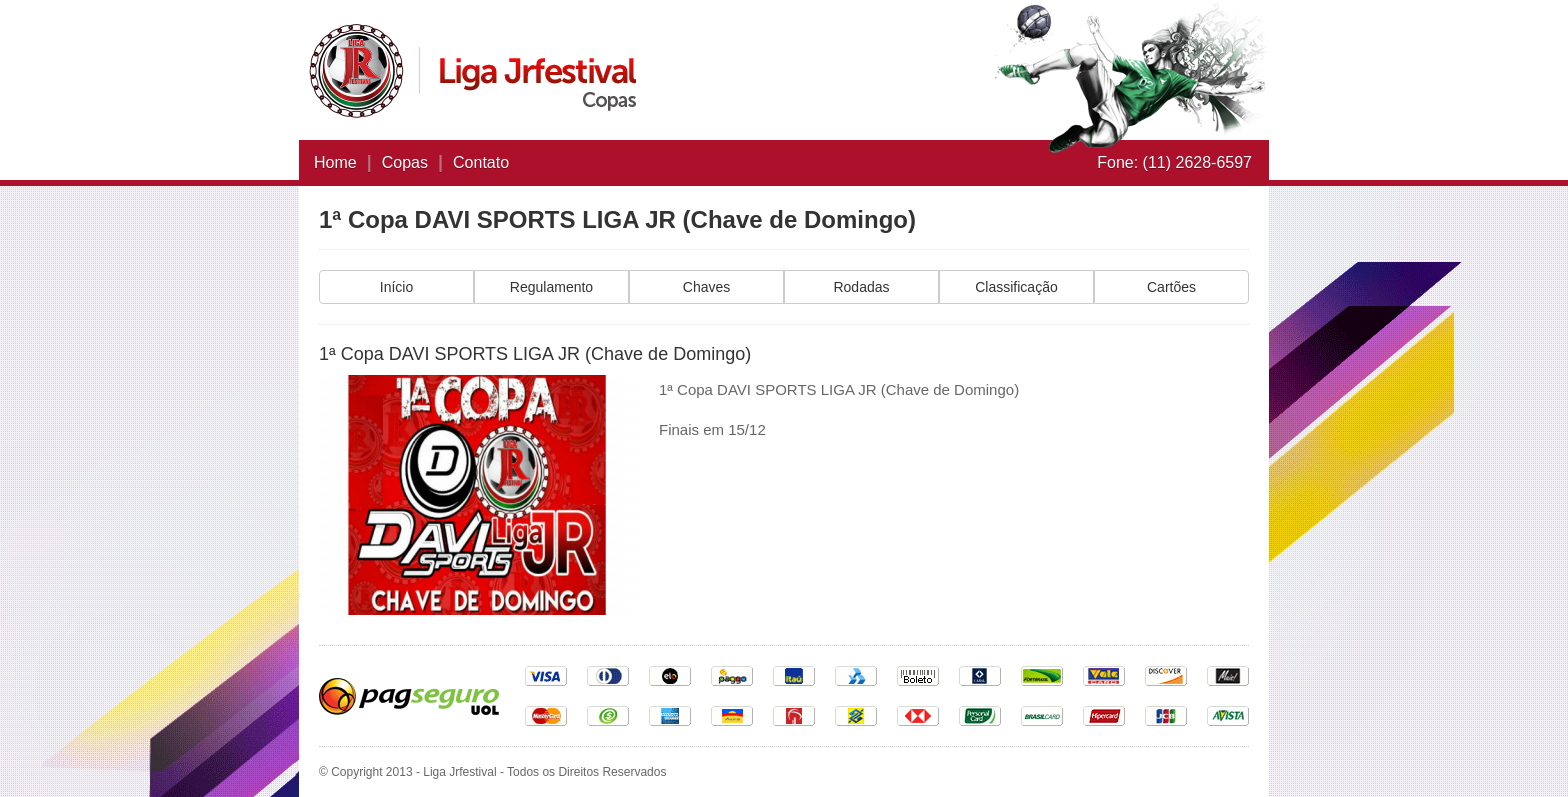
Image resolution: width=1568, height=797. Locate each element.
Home (335, 162)
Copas (405, 162)
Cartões (1171, 287)
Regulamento (551, 287)
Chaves (706, 287)
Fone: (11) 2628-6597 (1174, 162)
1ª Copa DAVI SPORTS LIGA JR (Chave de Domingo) (617, 219)
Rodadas (861, 287)
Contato (481, 162)
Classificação (1016, 287)
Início (396, 287)
